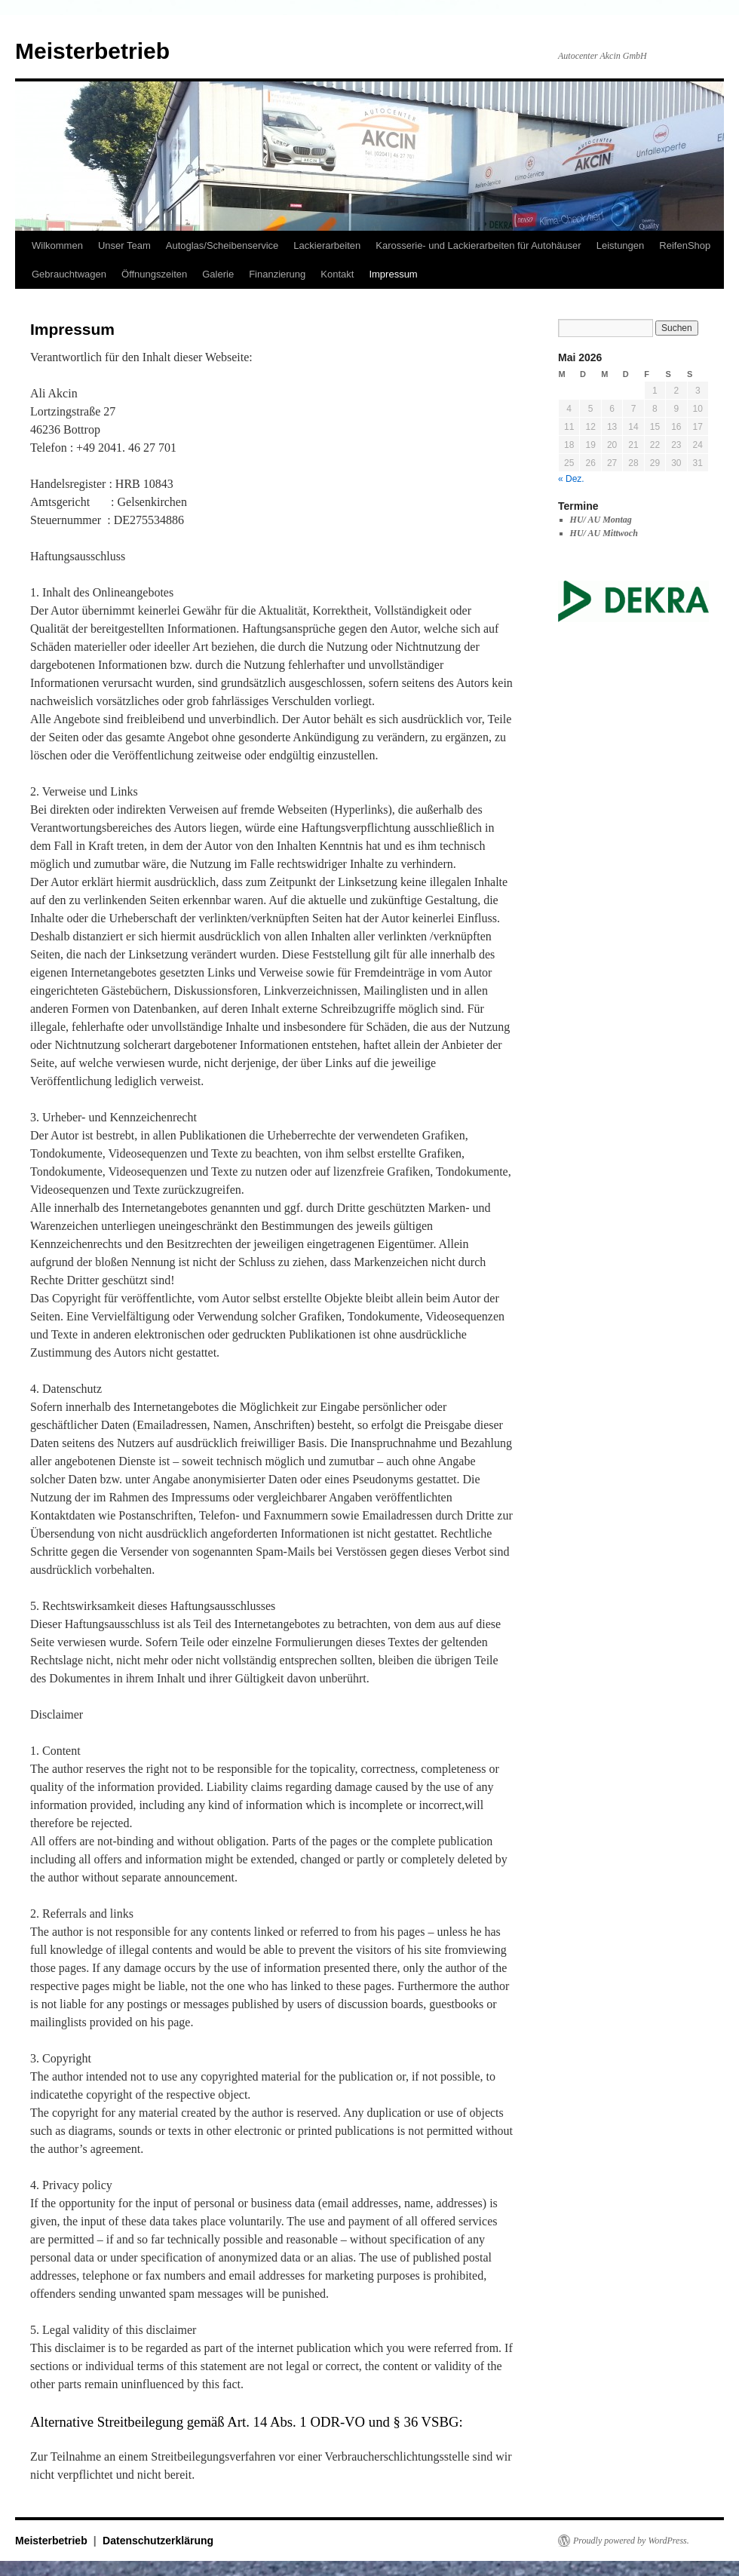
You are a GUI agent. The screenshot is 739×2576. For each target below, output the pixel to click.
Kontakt (337, 274)
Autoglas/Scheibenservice (222, 245)
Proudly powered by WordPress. (631, 2540)
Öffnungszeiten (154, 274)
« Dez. (571, 479)
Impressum (393, 274)
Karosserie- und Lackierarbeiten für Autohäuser (478, 245)
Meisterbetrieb (92, 50)
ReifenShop (684, 245)
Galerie (218, 274)
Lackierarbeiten (326, 245)
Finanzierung (277, 274)
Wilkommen (57, 245)
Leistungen (620, 245)
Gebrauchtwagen (69, 274)
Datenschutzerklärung (158, 2541)
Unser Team (124, 245)
